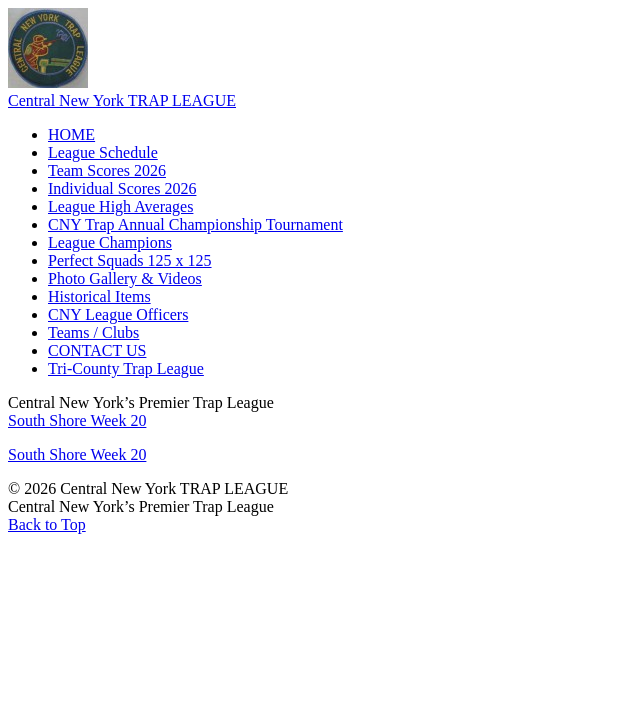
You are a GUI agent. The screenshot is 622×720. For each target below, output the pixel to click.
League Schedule (103, 152)
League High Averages (120, 206)
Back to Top (47, 524)
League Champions (110, 242)
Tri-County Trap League (126, 368)
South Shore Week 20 (77, 420)
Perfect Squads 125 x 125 (130, 260)
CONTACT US (97, 350)
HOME (71, 134)
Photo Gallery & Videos (125, 278)
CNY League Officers (118, 314)
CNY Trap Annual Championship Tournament (195, 224)
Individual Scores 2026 (122, 188)
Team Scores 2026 (107, 170)
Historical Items (99, 296)
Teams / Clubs (93, 332)
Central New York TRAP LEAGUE (122, 100)
